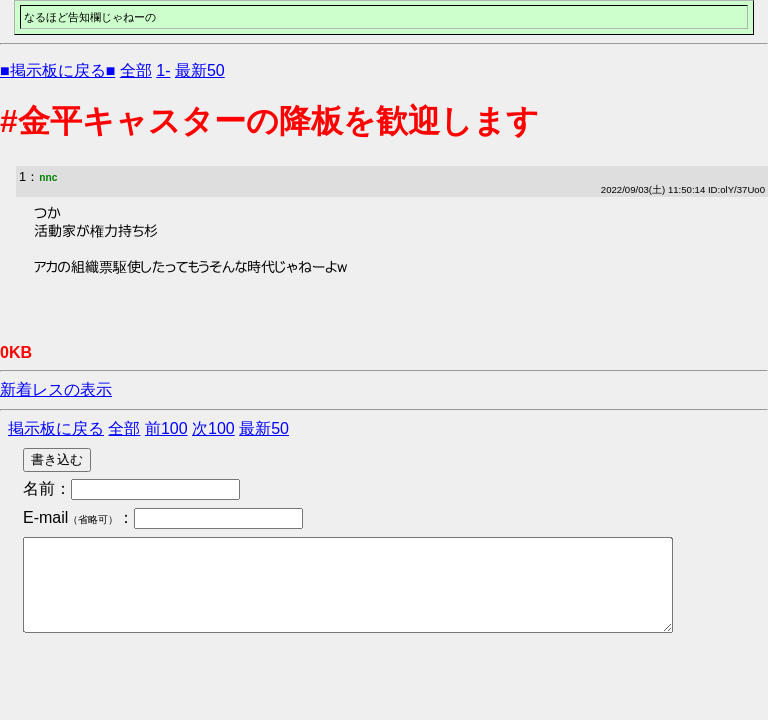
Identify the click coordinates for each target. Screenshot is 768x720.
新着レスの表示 (56, 389)
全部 (136, 70)
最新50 (200, 70)
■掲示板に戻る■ (57, 70)
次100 (213, 428)
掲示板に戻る (56, 428)
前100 (166, 428)
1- (163, 70)
